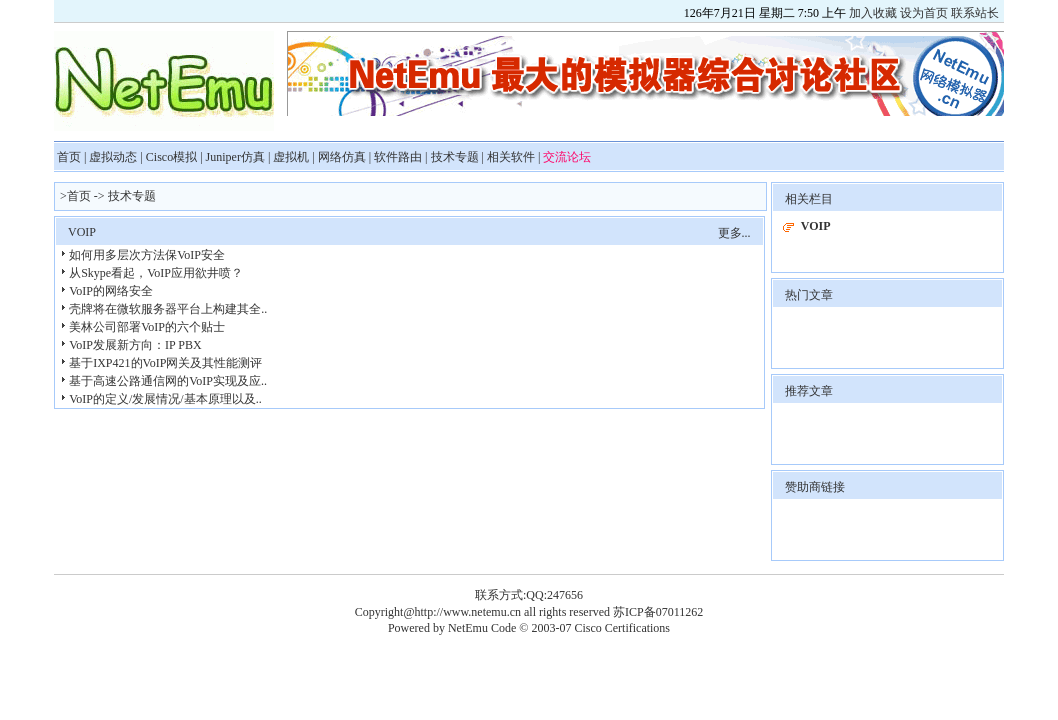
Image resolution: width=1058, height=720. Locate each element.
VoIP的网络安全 (111, 291)
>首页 (75, 196)
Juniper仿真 (235, 157)
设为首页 (924, 13)
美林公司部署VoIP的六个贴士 (147, 327)
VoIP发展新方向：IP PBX (135, 345)
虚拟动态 (113, 157)
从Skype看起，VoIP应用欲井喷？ (156, 273)
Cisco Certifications (622, 628)
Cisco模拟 (171, 157)
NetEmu (469, 628)
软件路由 (398, 157)
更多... (734, 233)
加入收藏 (873, 13)
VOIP (82, 232)
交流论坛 (567, 157)
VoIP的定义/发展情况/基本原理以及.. (165, 399)
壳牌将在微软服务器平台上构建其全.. (168, 309)
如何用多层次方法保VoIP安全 (147, 255)
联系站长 (975, 13)
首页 (69, 157)
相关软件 (511, 157)
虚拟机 (291, 157)
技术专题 (455, 157)
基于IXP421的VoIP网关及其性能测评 (165, 363)
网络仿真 (342, 157)
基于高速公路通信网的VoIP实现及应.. (168, 381)
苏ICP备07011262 (658, 612)
